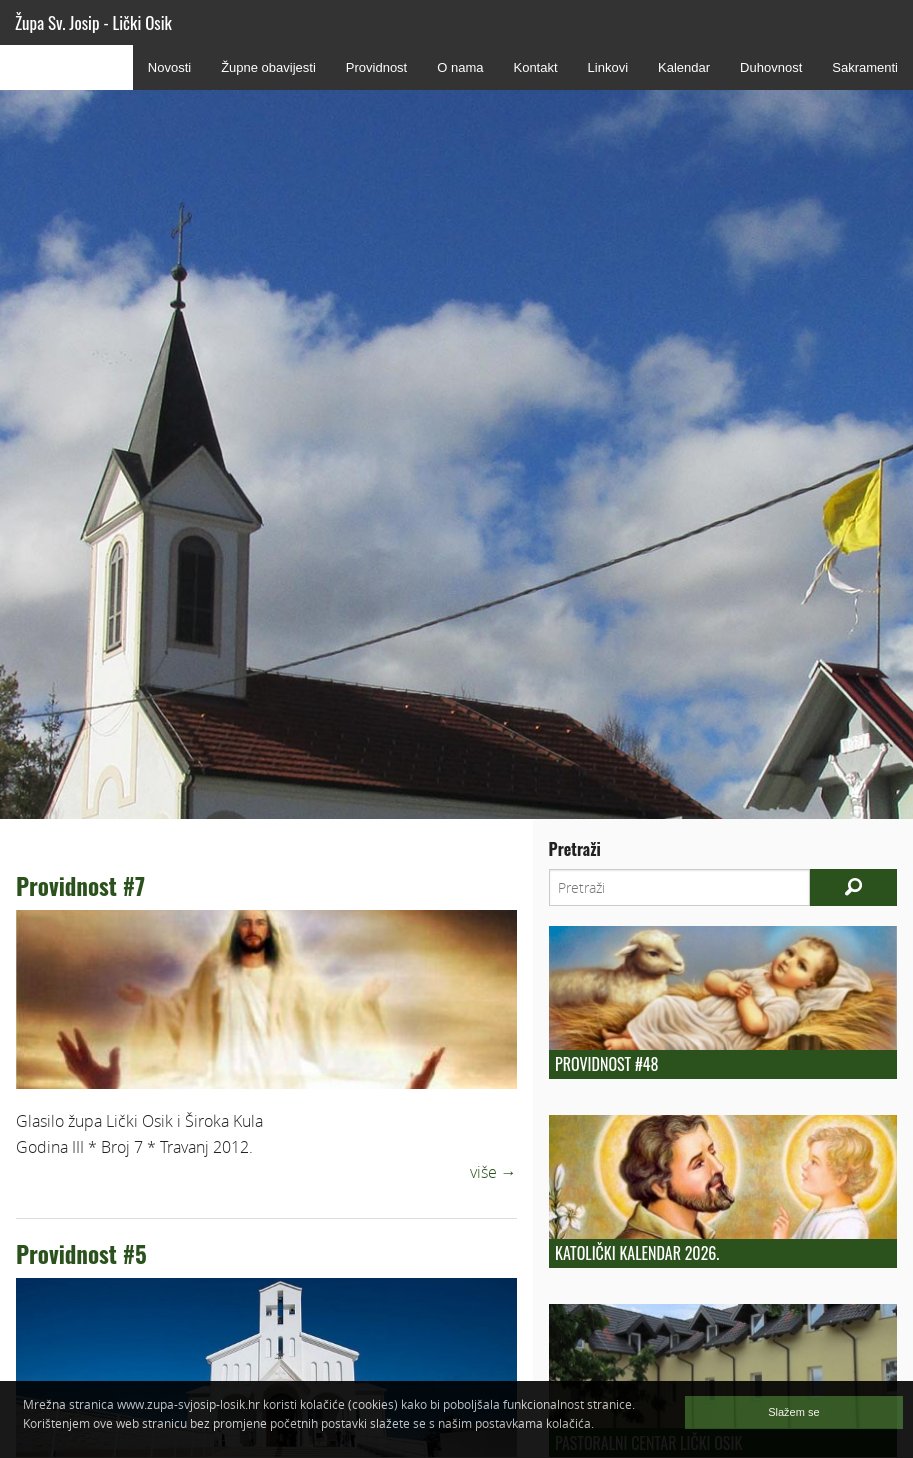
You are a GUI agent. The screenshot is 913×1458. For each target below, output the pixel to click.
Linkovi (608, 67)
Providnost (376, 67)
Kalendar (684, 67)
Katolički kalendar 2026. (637, 1253)
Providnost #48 (606, 1064)
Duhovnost (771, 67)
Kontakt (535, 67)
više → (493, 1172)
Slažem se (793, 1412)
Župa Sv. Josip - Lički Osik (93, 22)
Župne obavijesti (268, 67)
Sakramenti (865, 67)
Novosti (169, 67)
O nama (460, 67)
